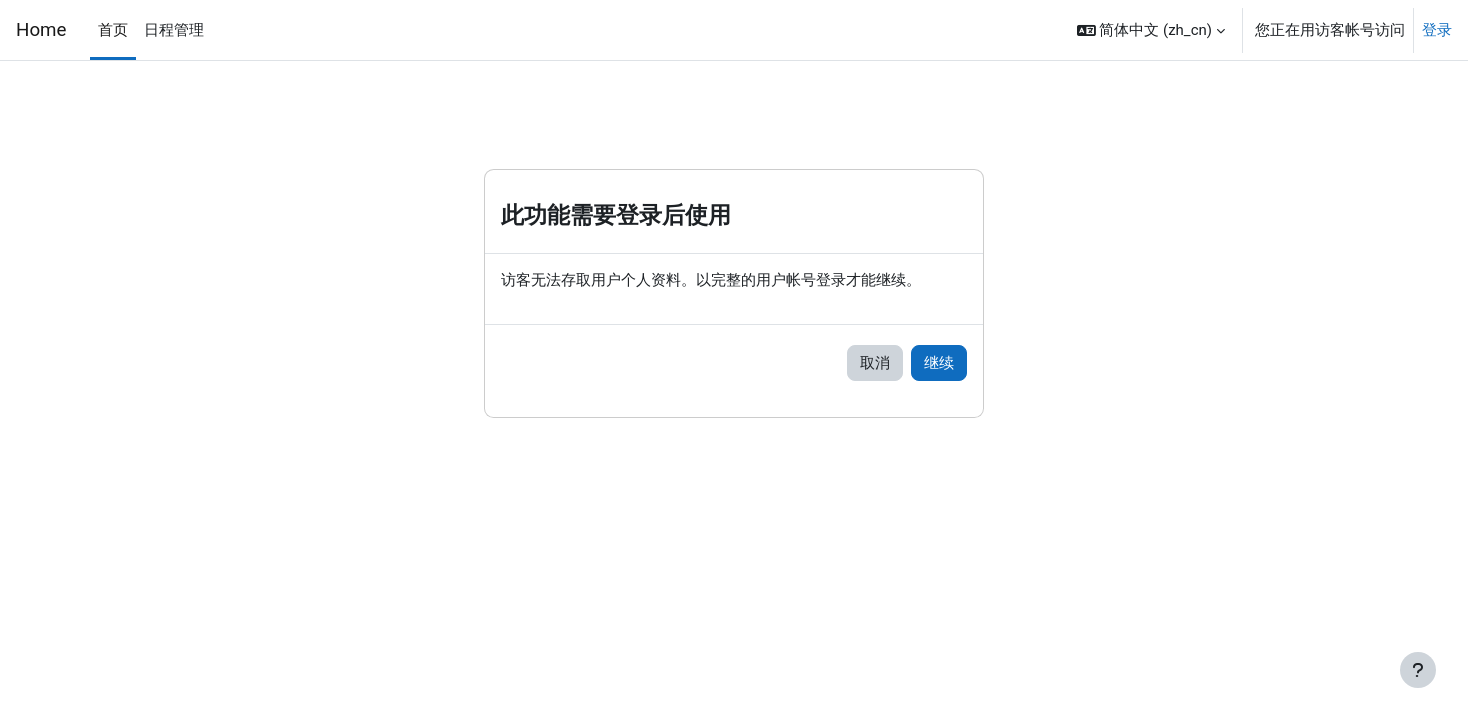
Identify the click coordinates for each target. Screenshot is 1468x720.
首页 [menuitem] (113, 30)
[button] (1151, 30)
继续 (939, 364)
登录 (1437, 30)
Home (41, 30)
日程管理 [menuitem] (174, 30)
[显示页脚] (1418, 670)
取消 (875, 364)
